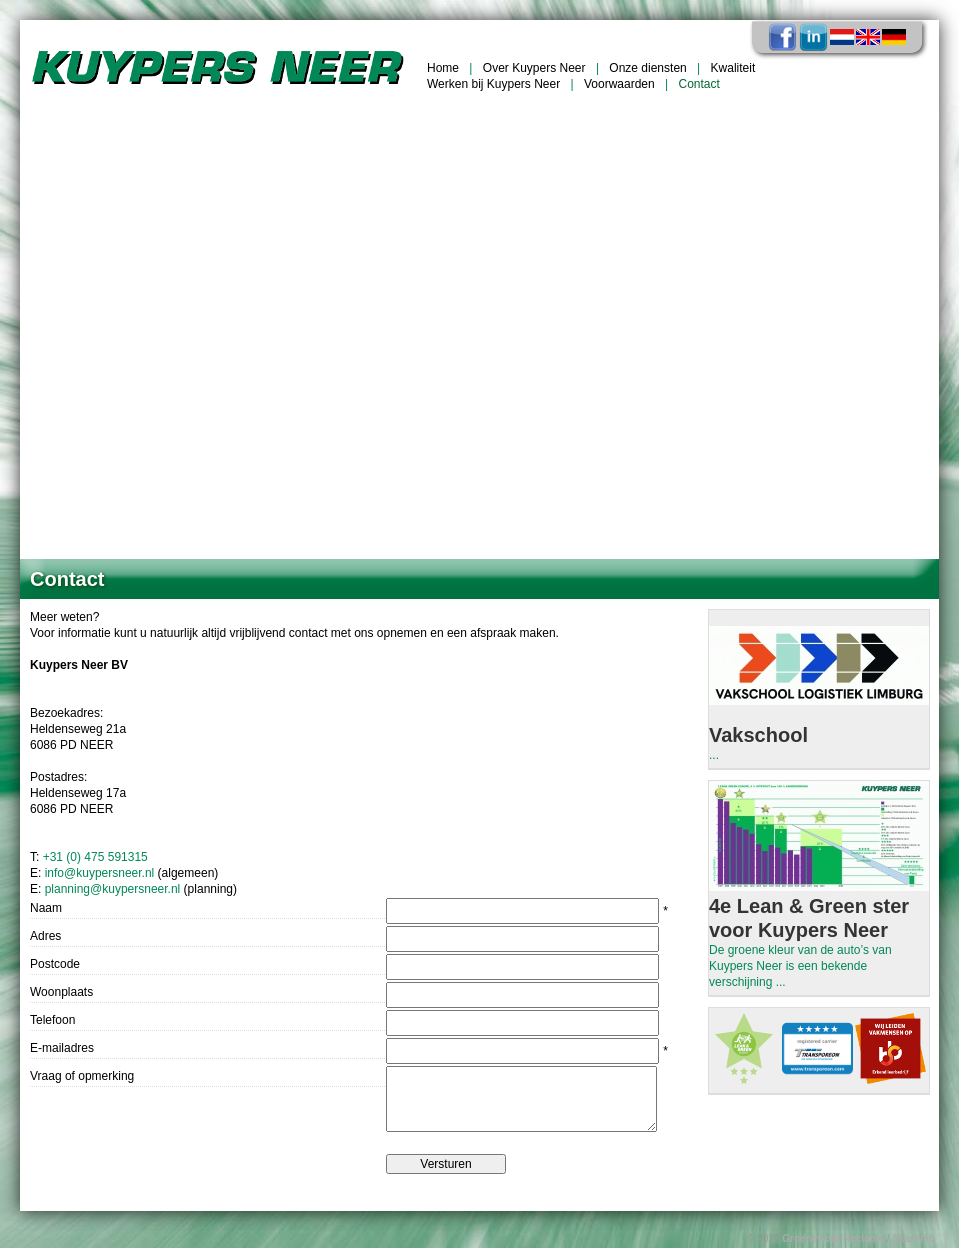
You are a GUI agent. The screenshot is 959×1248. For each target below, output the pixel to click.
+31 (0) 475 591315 (95, 857)
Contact (699, 84)
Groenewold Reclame (833, 1238)
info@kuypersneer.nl (100, 873)
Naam (46, 908)
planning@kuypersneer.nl (113, 889)
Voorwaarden (619, 84)
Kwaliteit (733, 68)
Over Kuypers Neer (534, 68)
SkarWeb (913, 1238)
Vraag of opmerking (82, 1076)
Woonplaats (61, 992)
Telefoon (52, 1020)
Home (443, 68)
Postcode (55, 964)
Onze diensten (647, 68)
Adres (45, 936)
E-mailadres (62, 1048)
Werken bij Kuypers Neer (493, 84)
